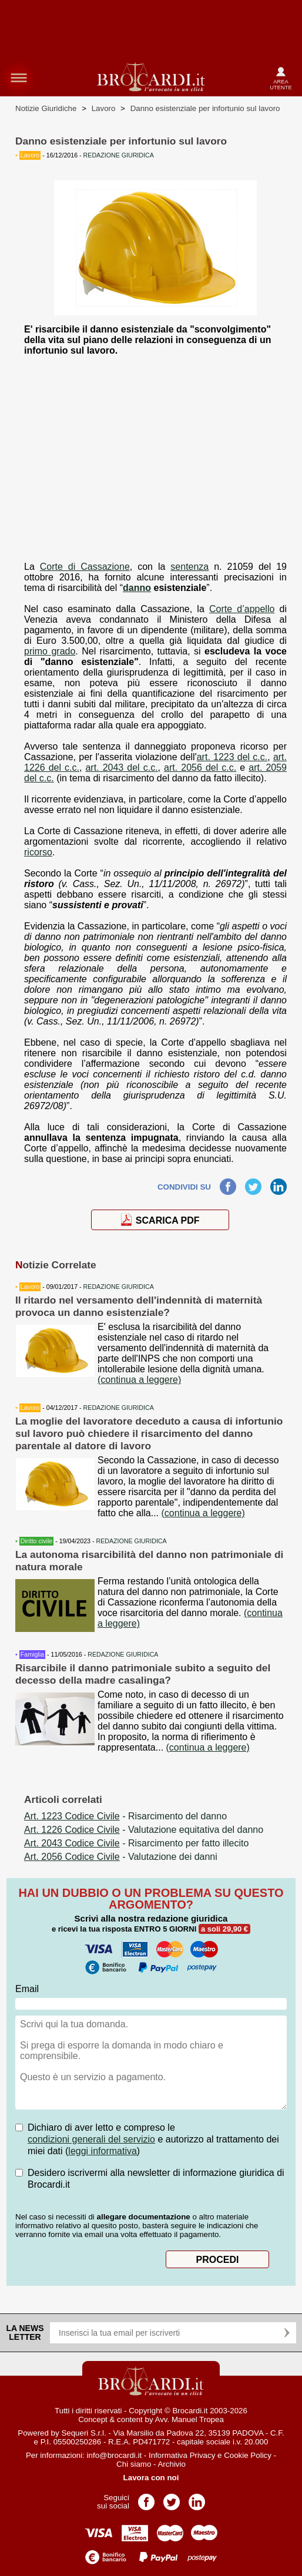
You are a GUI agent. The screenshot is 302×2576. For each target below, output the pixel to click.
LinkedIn (278, 1183)
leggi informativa (102, 2151)
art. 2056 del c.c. (200, 768)
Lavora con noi (151, 2477)
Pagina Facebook (146, 2498)
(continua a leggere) (139, 1380)
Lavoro (104, 108)
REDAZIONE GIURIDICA (118, 1286)
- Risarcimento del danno (125, 1816)
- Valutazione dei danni (120, 1857)
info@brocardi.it (114, 2455)
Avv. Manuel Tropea (189, 2419)
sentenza (189, 567)
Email (27, 1989)
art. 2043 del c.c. (121, 768)
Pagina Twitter (171, 2498)
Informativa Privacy (182, 2455)
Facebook (228, 1183)
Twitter (253, 1183)
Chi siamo (133, 2464)
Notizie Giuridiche (45, 108)
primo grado (49, 651)
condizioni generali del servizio (91, 2139)
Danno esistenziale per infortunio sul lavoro (205, 108)
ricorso (38, 852)
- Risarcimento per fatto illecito (136, 1843)
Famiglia (32, 1654)
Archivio (171, 2464)
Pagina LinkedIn (197, 2498)
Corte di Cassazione (85, 567)
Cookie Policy (247, 2455)
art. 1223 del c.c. (232, 757)
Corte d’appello (241, 609)
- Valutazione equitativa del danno (143, 1830)
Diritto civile (36, 1540)
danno (137, 588)
